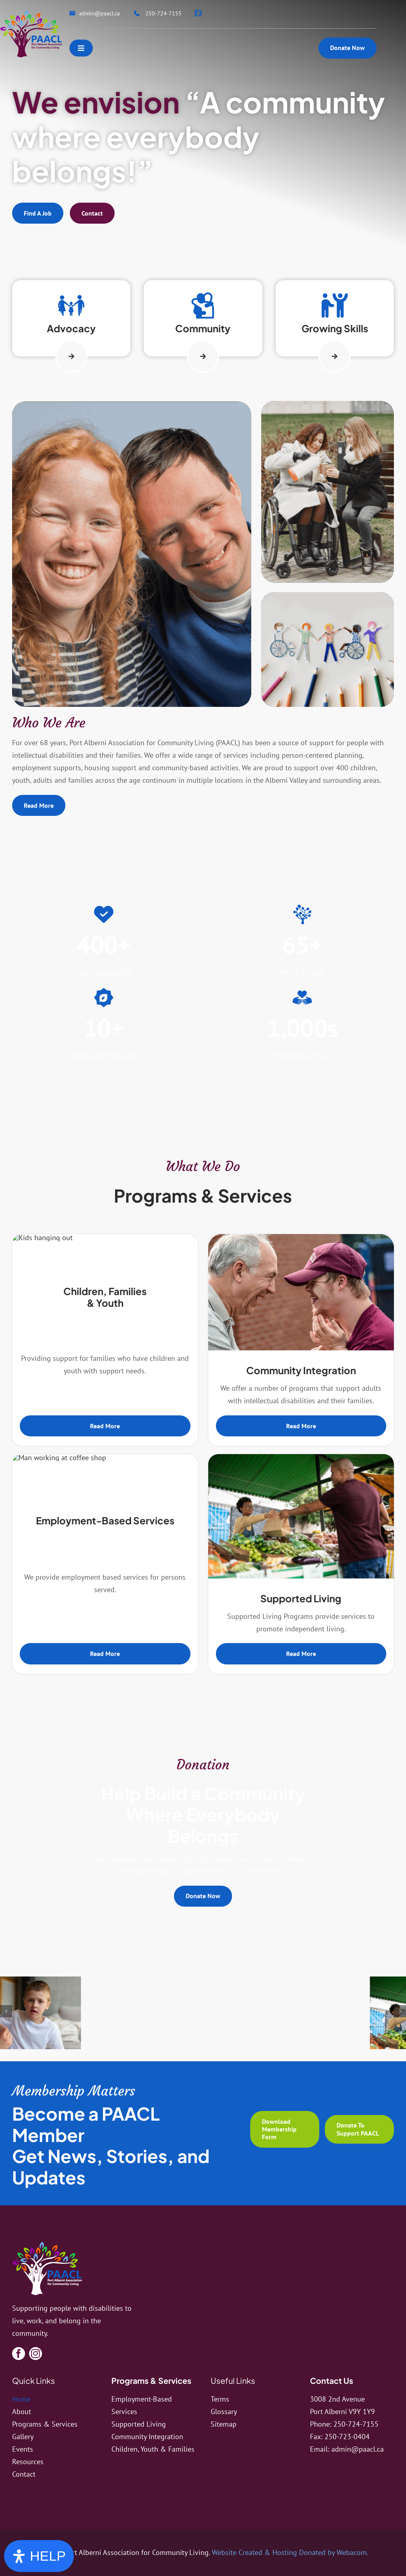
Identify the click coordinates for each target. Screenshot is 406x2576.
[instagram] (35, 2353)
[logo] (47, 2245)
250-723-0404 (347, 2436)
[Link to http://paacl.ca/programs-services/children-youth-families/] (71, 305)
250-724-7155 (356, 2424)
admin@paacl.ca (357, 2449)
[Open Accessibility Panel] (39, 2556)
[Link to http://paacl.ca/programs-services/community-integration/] (203, 305)
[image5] (91, 2017)
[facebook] (18, 2353)
